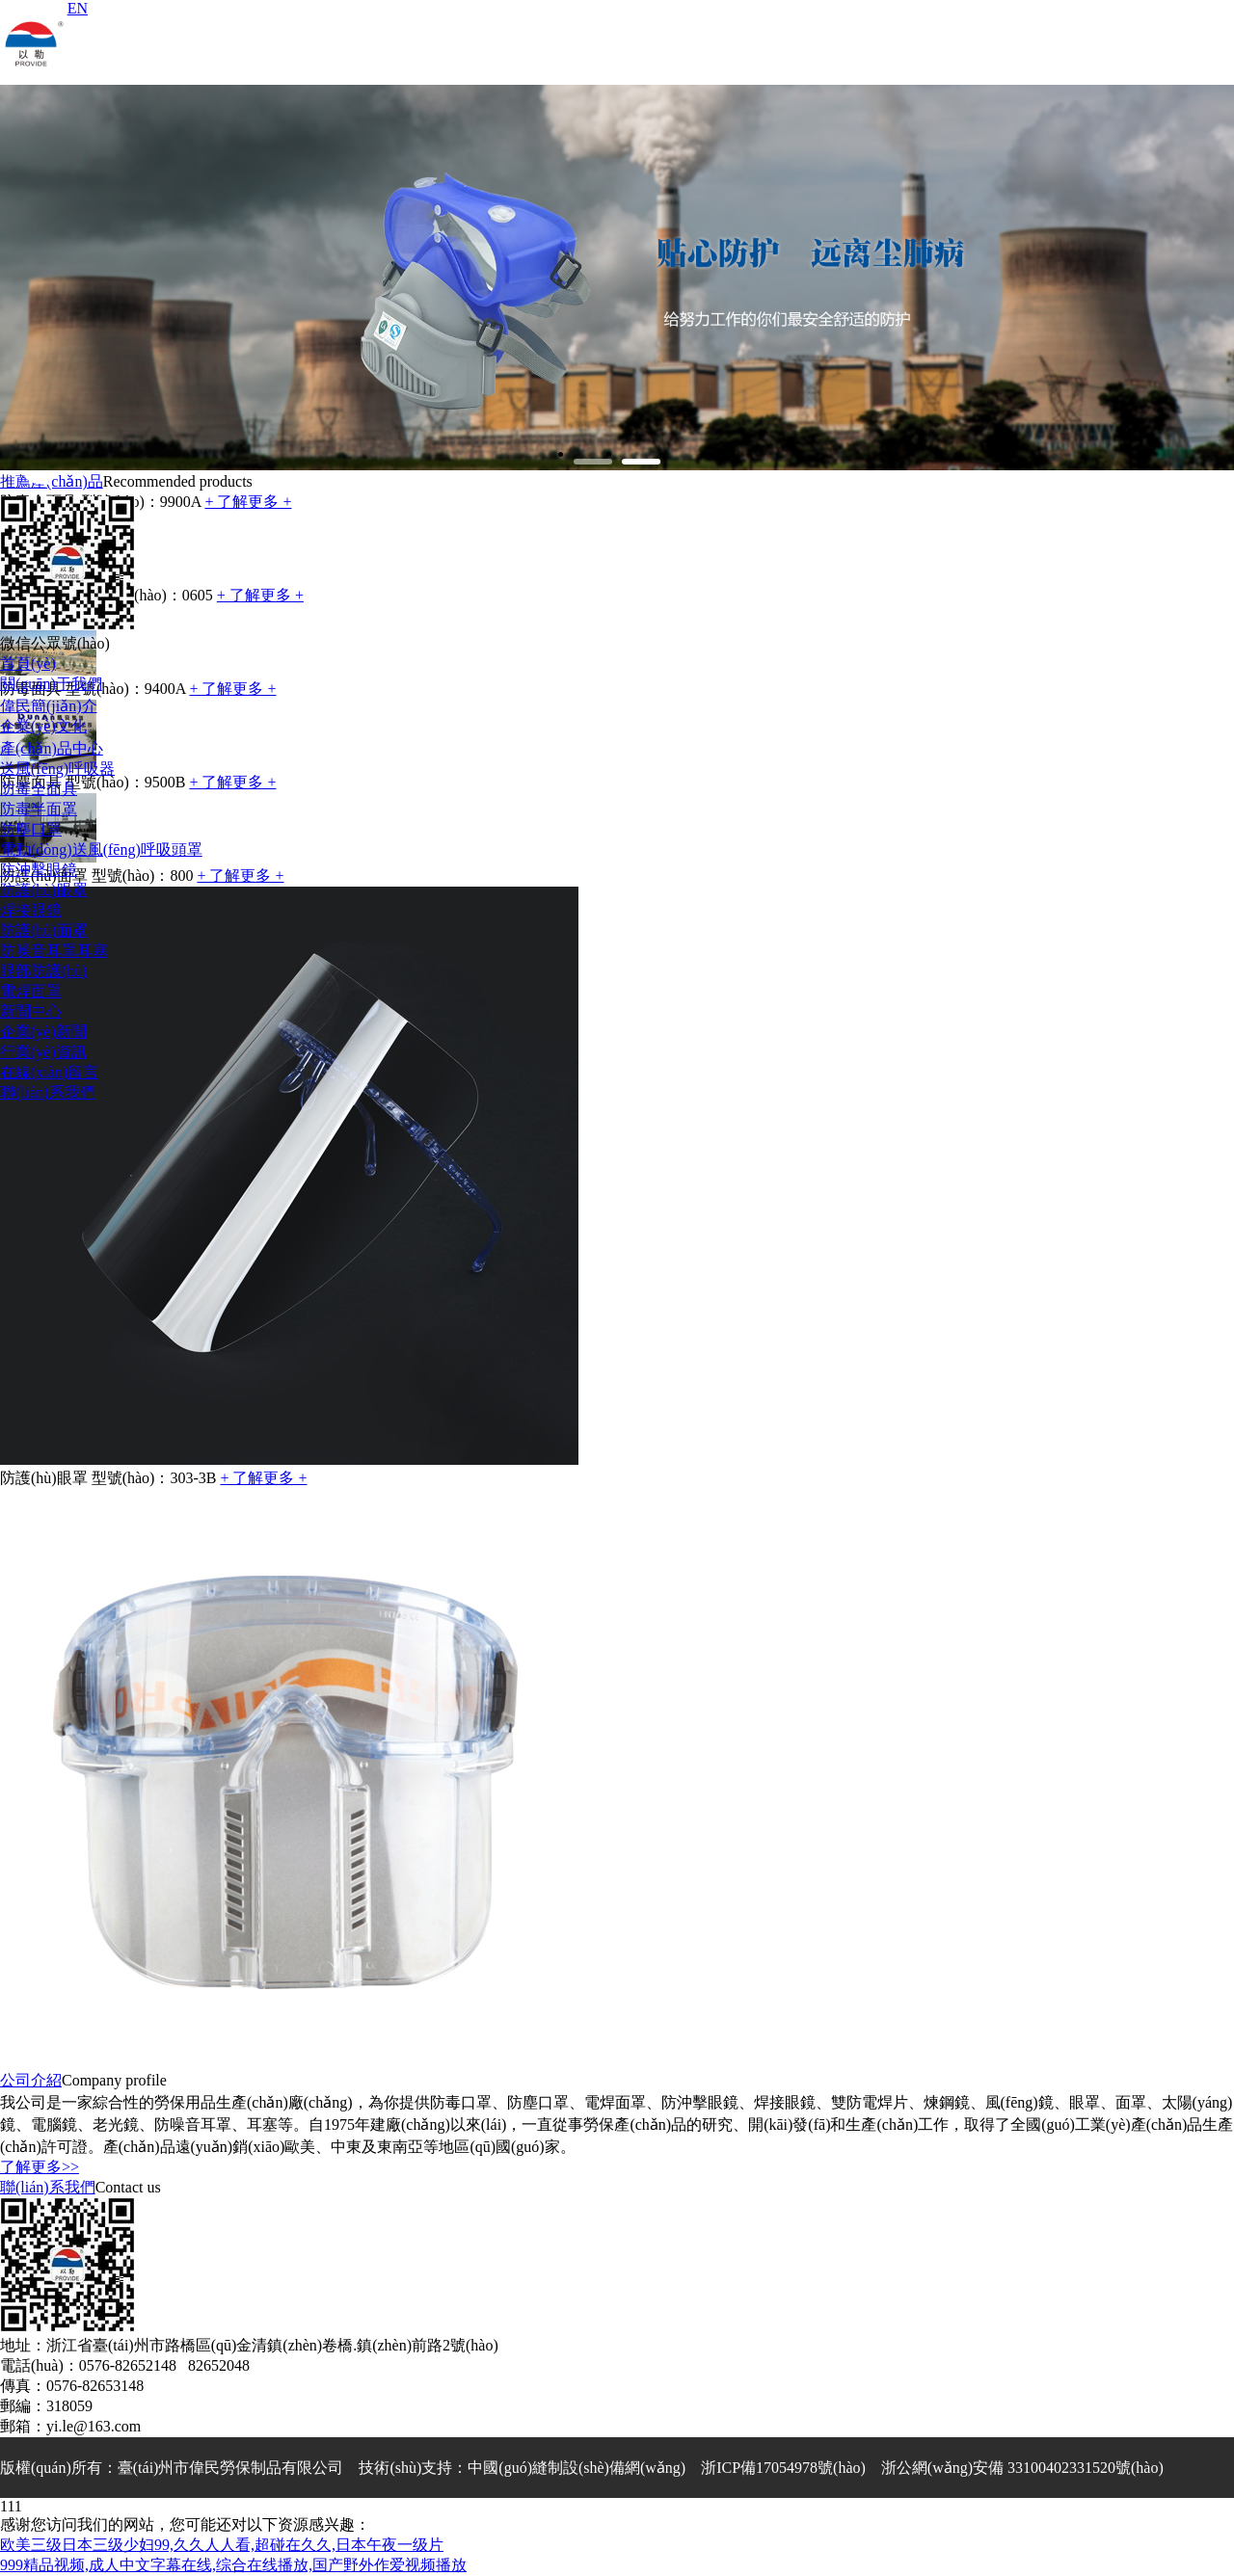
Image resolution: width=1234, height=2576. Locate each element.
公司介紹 (31, 2080)
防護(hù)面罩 (44, 930)
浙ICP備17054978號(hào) (783, 2467)
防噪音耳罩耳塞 (54, 951)
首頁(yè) (28, 663)
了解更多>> (39, 2167)
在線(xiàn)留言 (49, 1072)
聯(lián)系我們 (47, 1092)
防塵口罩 (31, 829)
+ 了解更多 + (263, 1478)
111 (11, 2506)
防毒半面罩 (38, 809)
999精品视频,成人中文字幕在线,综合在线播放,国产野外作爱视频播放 (233, 2565)
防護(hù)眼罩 (44, 890)
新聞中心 (31, 1011)
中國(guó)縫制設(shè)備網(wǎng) (576, 2467)
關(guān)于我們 (51, 684)
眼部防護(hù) (44, 971)
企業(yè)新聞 (43, 1031)
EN (77, 8)
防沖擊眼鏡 (38, 870)
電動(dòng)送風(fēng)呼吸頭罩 (101, 849)
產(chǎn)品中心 (51, 748)
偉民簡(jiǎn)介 (48, 706)
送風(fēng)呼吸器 (57, 768)
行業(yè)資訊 (43, 1052)
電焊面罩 (31, 991)
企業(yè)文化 (43, 726)
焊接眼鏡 (31, 910)
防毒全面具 (38, 789)
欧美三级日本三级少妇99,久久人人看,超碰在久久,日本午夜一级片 (221, 2544)
